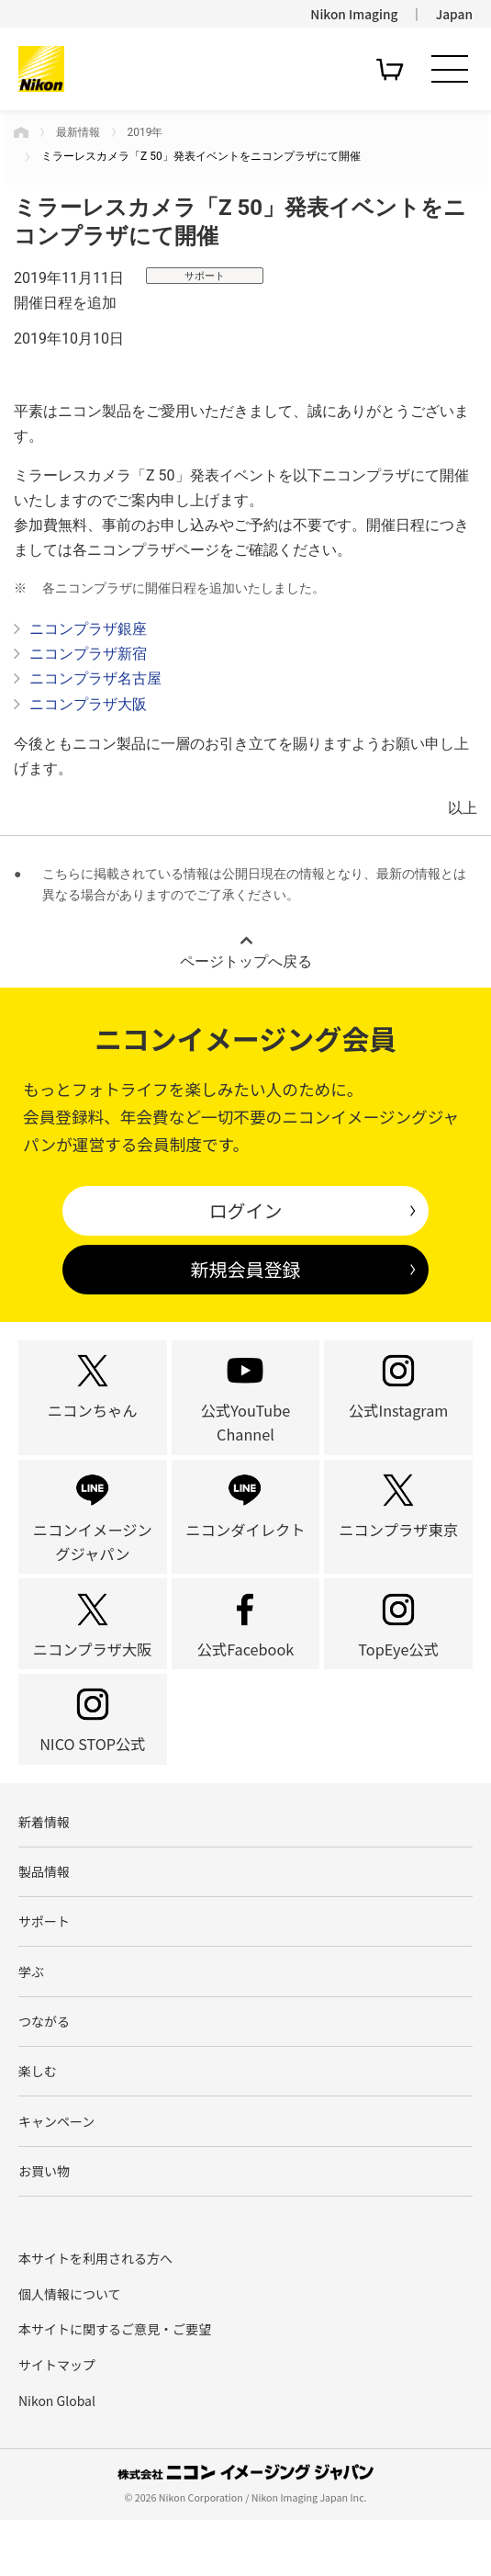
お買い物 (44, 2226)
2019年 (145, 132)
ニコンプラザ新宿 (88, 653)
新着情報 (44, 1867)
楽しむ (37, 2123)
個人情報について (69, 2349)
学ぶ (31, 2020)
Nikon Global (56, 2455)
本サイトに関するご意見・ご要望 (114, 2385)
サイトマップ (56, 2421)
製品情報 (44, 1918)
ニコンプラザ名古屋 (95, 678)
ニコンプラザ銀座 (88, 629)
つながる (44, 2071)
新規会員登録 (246, 1269)
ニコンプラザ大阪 (88, 704)
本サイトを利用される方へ (95, 2314)
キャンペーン (56, 2174)
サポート (44, 1969)
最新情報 (78, 132)
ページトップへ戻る (246, 961)
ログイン (246, 1210)
